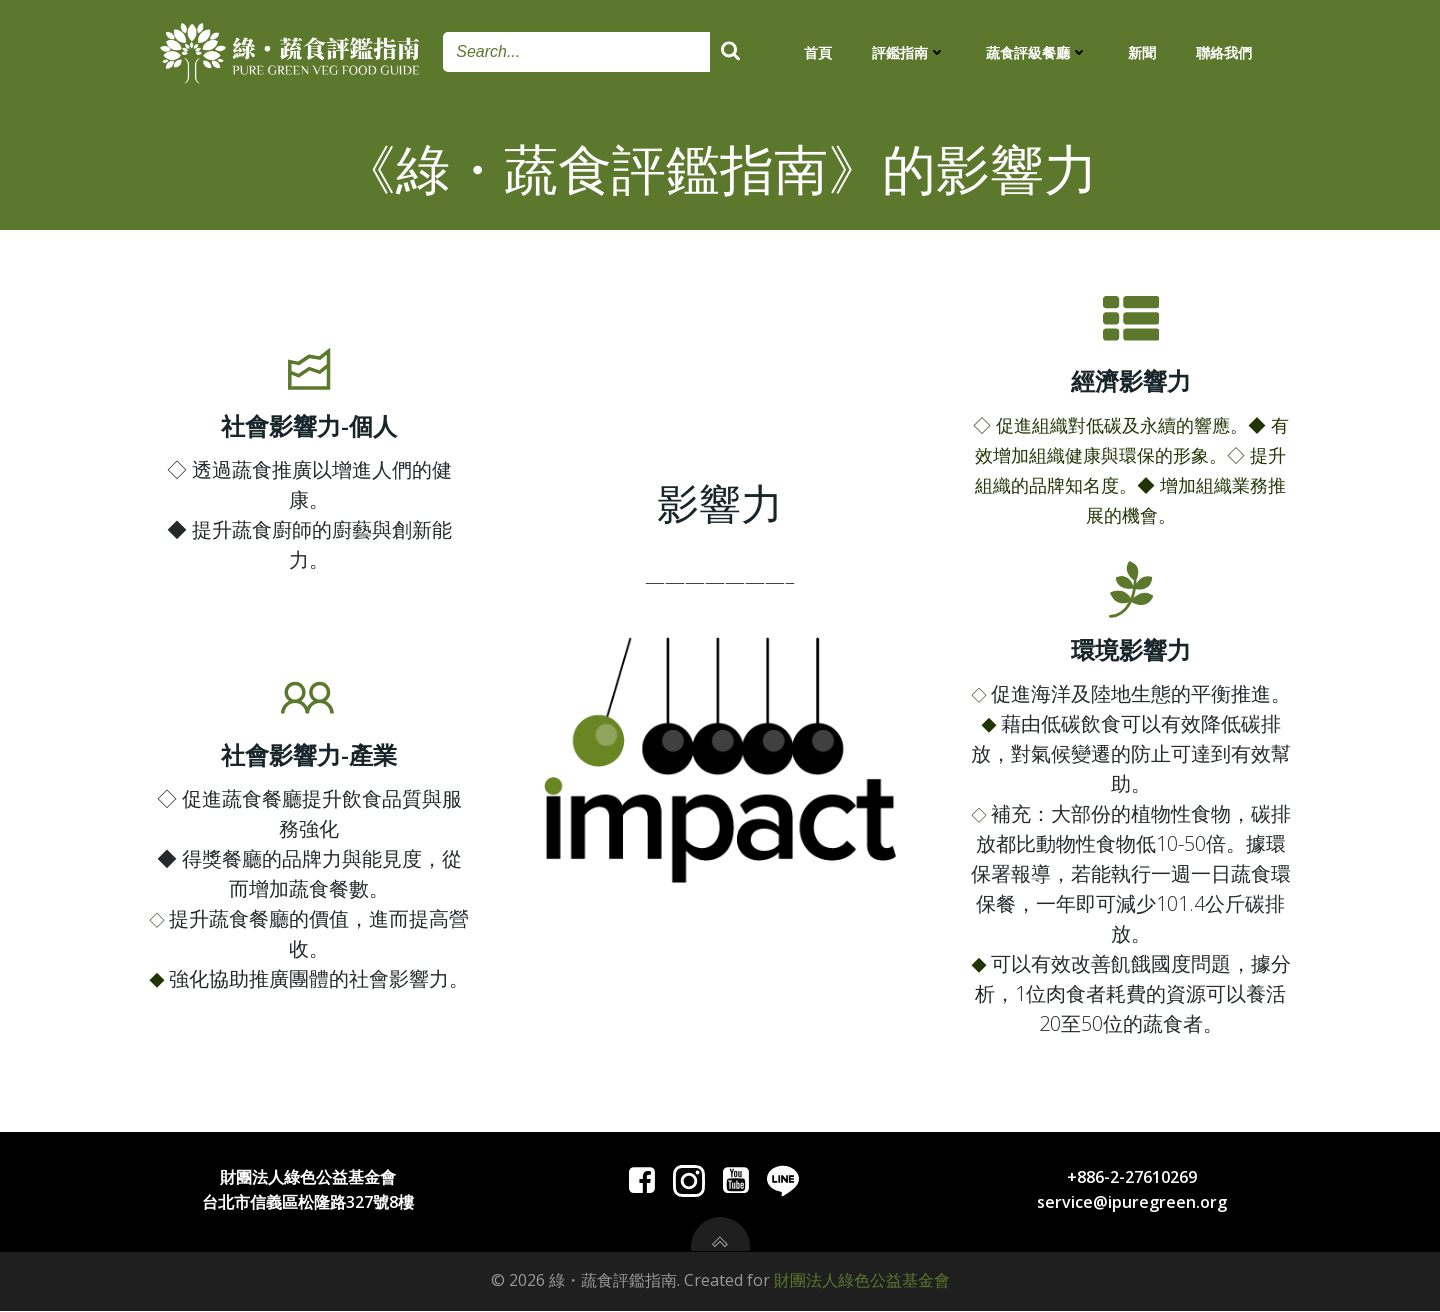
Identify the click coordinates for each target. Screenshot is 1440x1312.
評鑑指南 (909, 52)
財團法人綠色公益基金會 (862, 1282)
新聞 (1142, 52)
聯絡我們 (1224, 52)
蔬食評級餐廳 (1037, 52)
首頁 (818, 52)
